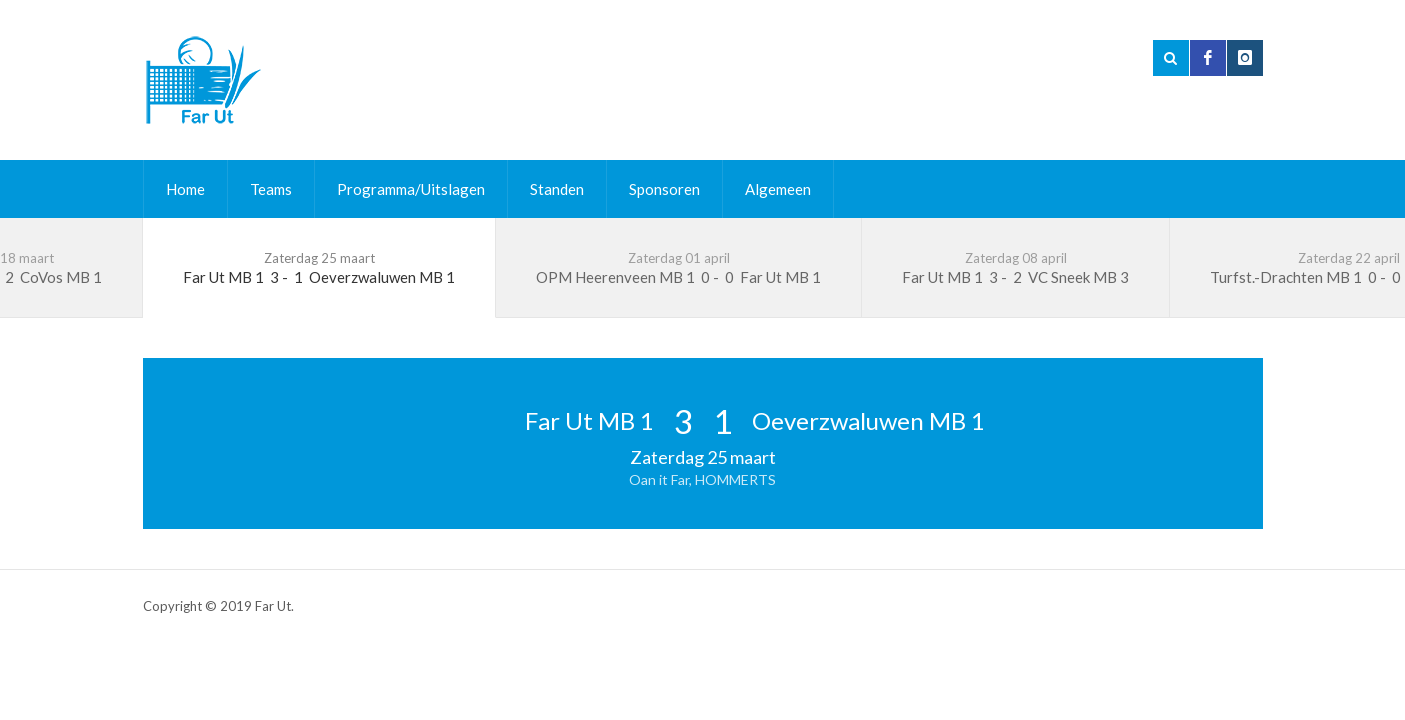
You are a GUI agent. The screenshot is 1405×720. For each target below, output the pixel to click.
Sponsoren (664, 189)
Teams (271, 189)
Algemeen (778, 189)
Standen (557, 189)
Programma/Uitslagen (411, 189)
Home (185, 189)
